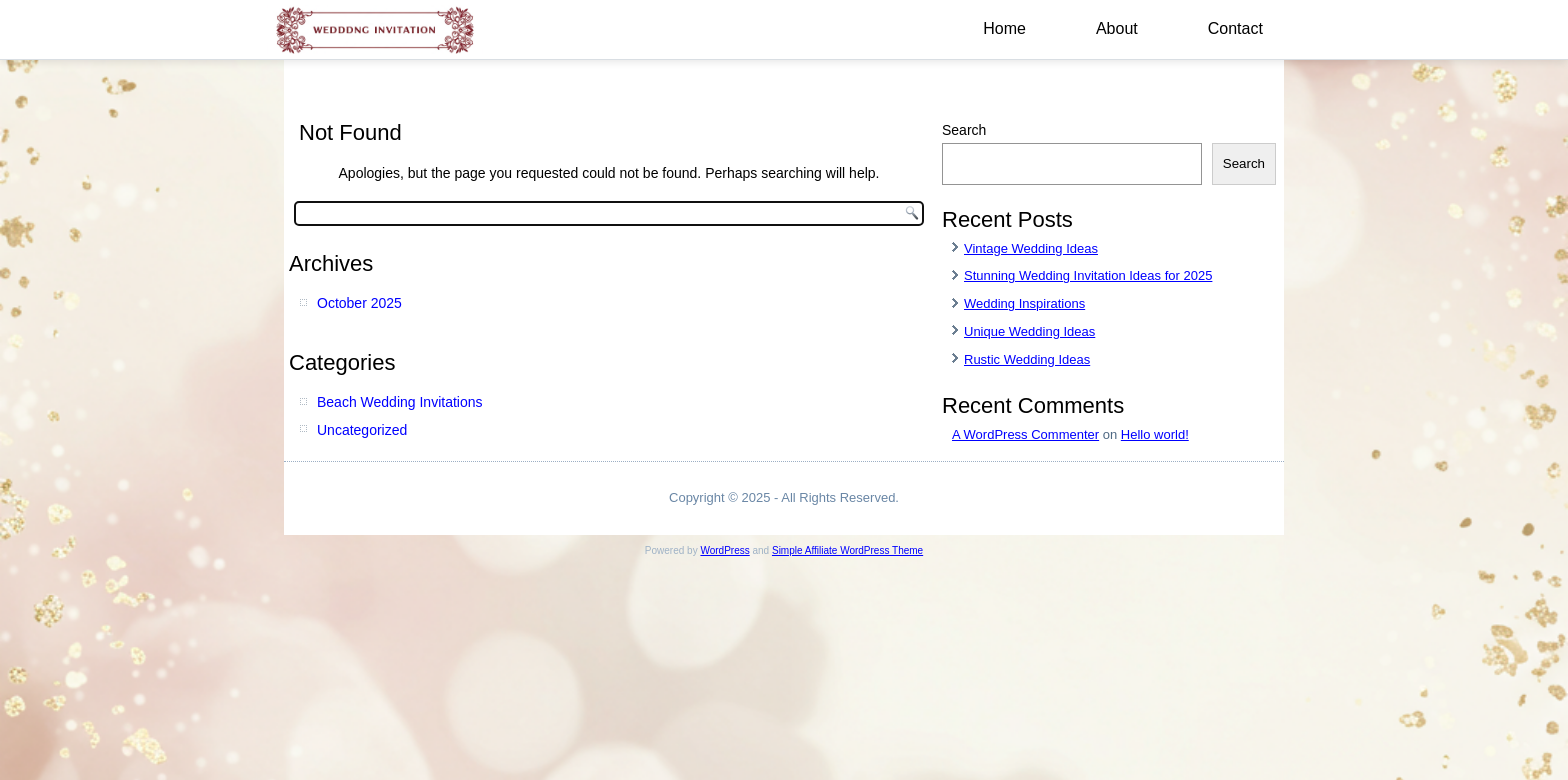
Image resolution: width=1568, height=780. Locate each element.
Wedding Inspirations (1024, 303)
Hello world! (1155, 434)
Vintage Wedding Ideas (1031, 248)
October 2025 (359, 303)
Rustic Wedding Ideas (1027, 359)
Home (1004, 28)
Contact (1235, 28)
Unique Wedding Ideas (1029, 331)
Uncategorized (362, 430)
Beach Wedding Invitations (400, 402)
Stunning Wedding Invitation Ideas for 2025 (1088, 275)
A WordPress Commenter (1025, 434)
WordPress (724, 550)
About (1117, 28)
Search (964, 130)
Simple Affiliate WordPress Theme (847, 550)
